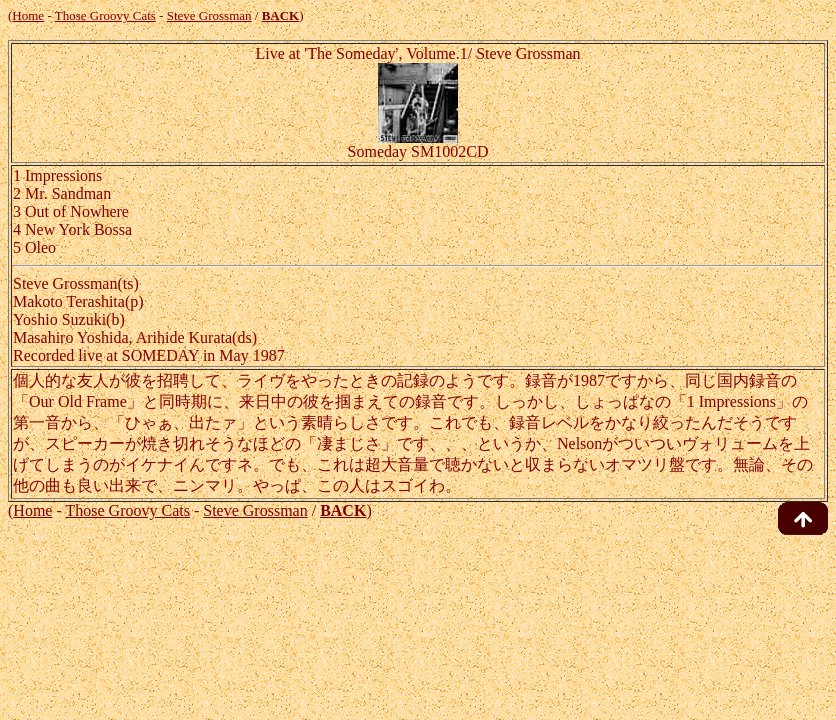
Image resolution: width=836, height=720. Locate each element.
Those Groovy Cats (105, 15)
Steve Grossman (209, 15)
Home (28, 15)
